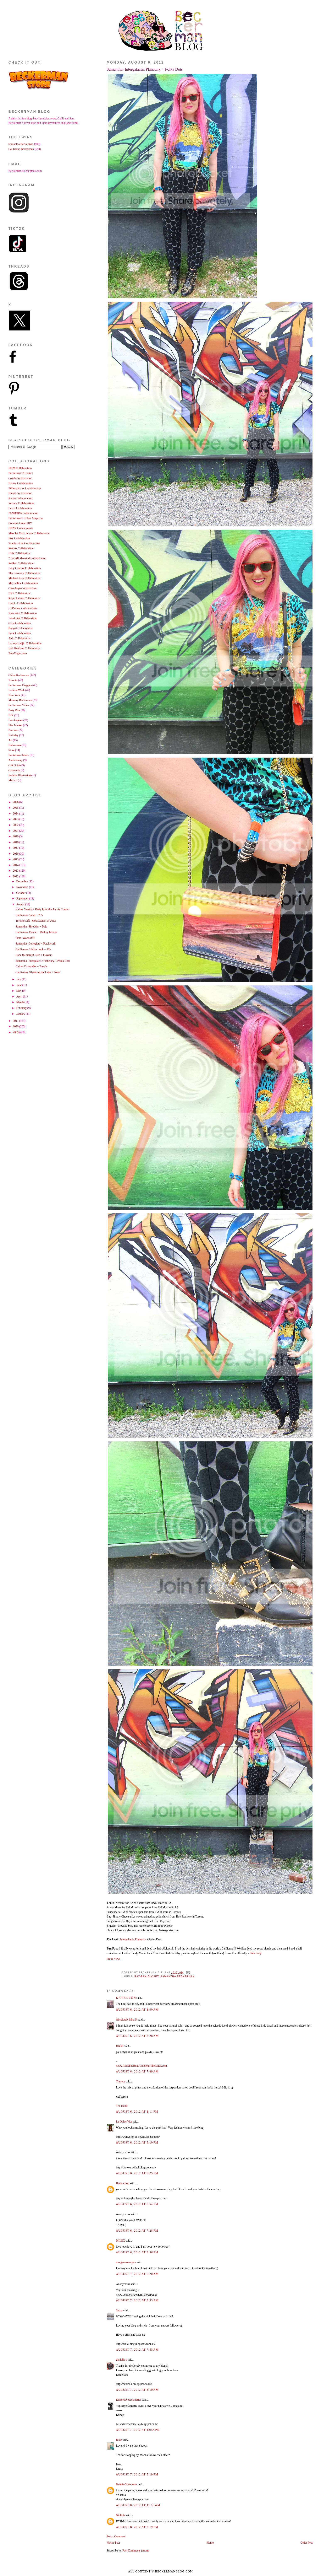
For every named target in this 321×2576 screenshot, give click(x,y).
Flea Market (15, 725)
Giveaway (14, 770)
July (19, 979)
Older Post (306, 2542)
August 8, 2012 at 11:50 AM (138, 2505)
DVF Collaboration (20, 593)
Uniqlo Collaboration (21, 603)
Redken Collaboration (21, 563)
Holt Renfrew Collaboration (24, 648)
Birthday (13, 735)
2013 (16, 870)
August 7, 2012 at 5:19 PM (137, 2474)
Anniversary (16, 760)
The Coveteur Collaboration (24, 573)
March (20, 1002)
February (21, 1008)
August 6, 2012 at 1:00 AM (137, 2009)
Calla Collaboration (20, 623)
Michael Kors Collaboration (24, 578)
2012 (16, 876)
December (22, 881)
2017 (16, 847)
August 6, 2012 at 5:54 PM (137, 2204)
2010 (16, 1026)
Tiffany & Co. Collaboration (25, 488)
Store (12, 750)
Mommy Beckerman (20, 700)
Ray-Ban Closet (146, 1976)
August (20, 904)
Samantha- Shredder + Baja (31, 926)
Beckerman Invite (19, 755)
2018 (16, 842)
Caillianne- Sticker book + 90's (33, 949)
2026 (16, 802)
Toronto (13, 680)
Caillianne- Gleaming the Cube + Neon (38, 972)
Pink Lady (255, 1953)
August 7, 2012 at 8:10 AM (137, 2389)
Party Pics (14, 710)
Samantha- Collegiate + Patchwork (35, 943)
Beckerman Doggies (20, 685)
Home (210, 2542)
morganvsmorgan (126, 2262)
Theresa (120, 2081)
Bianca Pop (122, 2183)
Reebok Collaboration (21, 548)
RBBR (120, 2046)
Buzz (119, 2439)
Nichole (120, 2515)
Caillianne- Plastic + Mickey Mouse (36, 932)
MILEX (120, 2240)
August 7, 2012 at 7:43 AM (137, 2349)
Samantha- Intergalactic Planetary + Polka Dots (145, 69)
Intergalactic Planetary (133, 1939)
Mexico (13, 780)
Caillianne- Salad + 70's (29, 915)
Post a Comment (116, 2536)
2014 (16, 865)
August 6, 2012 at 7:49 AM (137, 2071)
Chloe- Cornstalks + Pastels (31, 966)
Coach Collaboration (20, 478)
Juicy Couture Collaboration (25, 568)
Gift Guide (15, 765)
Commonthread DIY (20, 523)
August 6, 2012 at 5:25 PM (137, 2173)
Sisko (119, 2310)
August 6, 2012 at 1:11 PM (137, 2111)
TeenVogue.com (18, 653)
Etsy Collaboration (19, 538)
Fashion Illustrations (20, 775)
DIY (11, 715)
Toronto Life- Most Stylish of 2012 (36, 920)
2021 (16, 830)
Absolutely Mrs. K (126, 2019)
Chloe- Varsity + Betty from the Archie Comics (43, 909)
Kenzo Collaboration (20, 498)
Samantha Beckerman (177, 1976)
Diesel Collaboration (20, 493)
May (19, 990)
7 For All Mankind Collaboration (27, 558)
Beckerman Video (19, 705)
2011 (16, 1020)
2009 (16, 1032)
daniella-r (121, 2359)
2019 (16, 836)
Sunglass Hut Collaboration (24, 543)
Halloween (15, 745)
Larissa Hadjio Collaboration (25, 643)
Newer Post (113, 2542)
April (19, 996)
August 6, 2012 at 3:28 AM (137, 2036)
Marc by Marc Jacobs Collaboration (29, 533)
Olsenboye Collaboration (23, 588)
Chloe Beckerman (19, 675)
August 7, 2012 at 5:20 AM (137, 2274)
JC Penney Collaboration (23, 608)
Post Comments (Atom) (136, 2550)
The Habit (121, 2105)
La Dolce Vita (124, 2121)
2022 (16, 825)
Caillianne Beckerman (21, 149)
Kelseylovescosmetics (128, 2399)
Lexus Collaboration (20, 508)
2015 (16, 859)
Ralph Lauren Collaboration (24, 598)
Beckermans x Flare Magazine (26, 518)
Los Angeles (16, 720)
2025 (16, 807)
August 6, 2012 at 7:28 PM (137, 2230)
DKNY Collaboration (21, 528)
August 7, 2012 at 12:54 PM (138, 2429)
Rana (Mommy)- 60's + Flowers (34, 955)
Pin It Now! (113, 1958)
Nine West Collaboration (23, 613)
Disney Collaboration (21, 483)
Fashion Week (17, 690)
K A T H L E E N (126, 1997)
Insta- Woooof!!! (25, 938)
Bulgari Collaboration (21, 628)
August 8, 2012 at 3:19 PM (137, 2527)
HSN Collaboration (20, 553)
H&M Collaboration (20, 468)
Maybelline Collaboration (23, 583)
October (21, 892)
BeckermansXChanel (21, 473)
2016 (16, 853)
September (22, 898)
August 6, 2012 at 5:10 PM (137, 2142)
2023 (16, 819)
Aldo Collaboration (20, 638)
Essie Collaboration (20, 633)
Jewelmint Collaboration (23, 618)
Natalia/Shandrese (126, 2484)
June (19, 985)
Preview (13, 730)
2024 (16, 813)
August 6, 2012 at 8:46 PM (137, 2252)
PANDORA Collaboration (23, 513)
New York (14, 695)
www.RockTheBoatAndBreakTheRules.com (141, 2065)
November (22, 887)
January (21, 1013)
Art (10, 740)
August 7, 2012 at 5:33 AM (137, 2300)
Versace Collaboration (21, 503)
